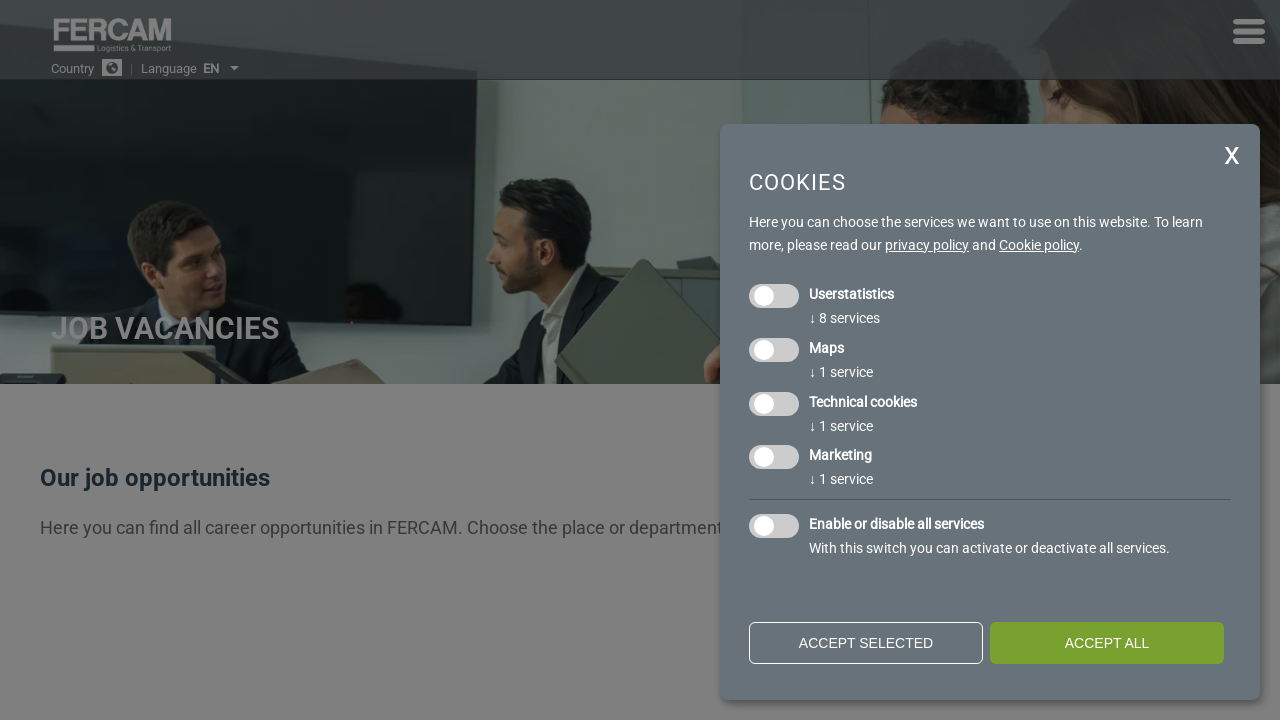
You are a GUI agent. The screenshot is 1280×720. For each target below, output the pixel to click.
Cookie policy (1039, 245)
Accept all (1107, 643)
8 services (844, 318)
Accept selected (866, 643)
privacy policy (927, 245)
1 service (841, 372)
